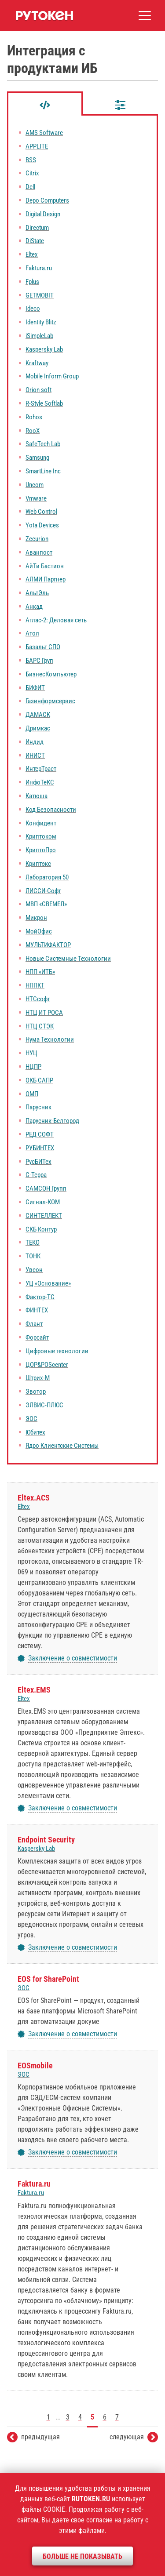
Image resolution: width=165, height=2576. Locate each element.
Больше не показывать (82, 2556)
